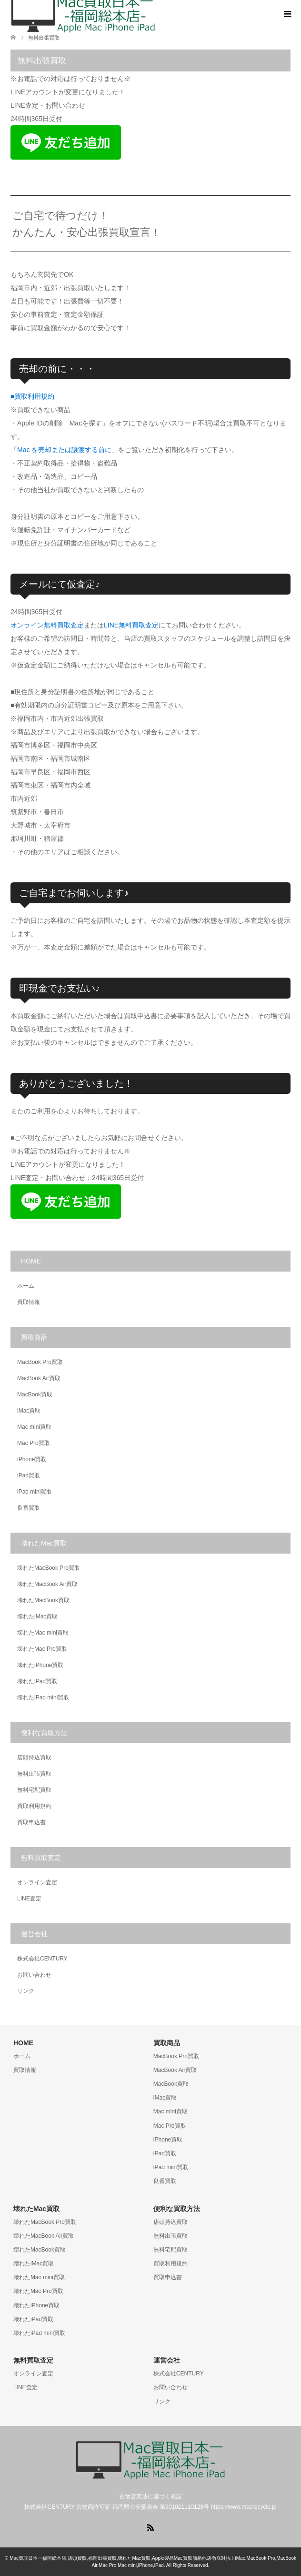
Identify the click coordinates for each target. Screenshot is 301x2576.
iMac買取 (28, 1410)
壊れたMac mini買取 (43, 1632)
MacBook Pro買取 (40, 1362)
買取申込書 (31, 1822)
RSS (150, 2527)
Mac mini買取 (34, 1427)
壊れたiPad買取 (37, 1681)
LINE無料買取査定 (131, 625)
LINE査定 (29, 1898)
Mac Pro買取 (33, 1443)
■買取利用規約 (32, 396)
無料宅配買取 (34, 1790)
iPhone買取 (31, 1459)
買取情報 (28, 1302)
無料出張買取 (34, 1773)
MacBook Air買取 (38, 1378)
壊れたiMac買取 (37, 1616)
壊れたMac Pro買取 (42, 1649)
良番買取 (28, 1508)
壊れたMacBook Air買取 (47, 1584)
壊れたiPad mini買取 (43, 1697)
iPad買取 (28, 1475)
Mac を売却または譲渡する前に (64, 450)
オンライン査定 (37, 1882)
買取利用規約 (34, 1806)
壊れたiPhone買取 (40, 1665)
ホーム (25, 1286)
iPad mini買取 (34, 1491)
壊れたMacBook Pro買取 (48, 1568)
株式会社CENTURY (42, 1958)
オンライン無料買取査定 (47, 625)
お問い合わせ (34, 1974)
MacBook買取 (34, 1394)
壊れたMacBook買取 (43, 1600)
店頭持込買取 (34, 1757)
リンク (25, 1991)
